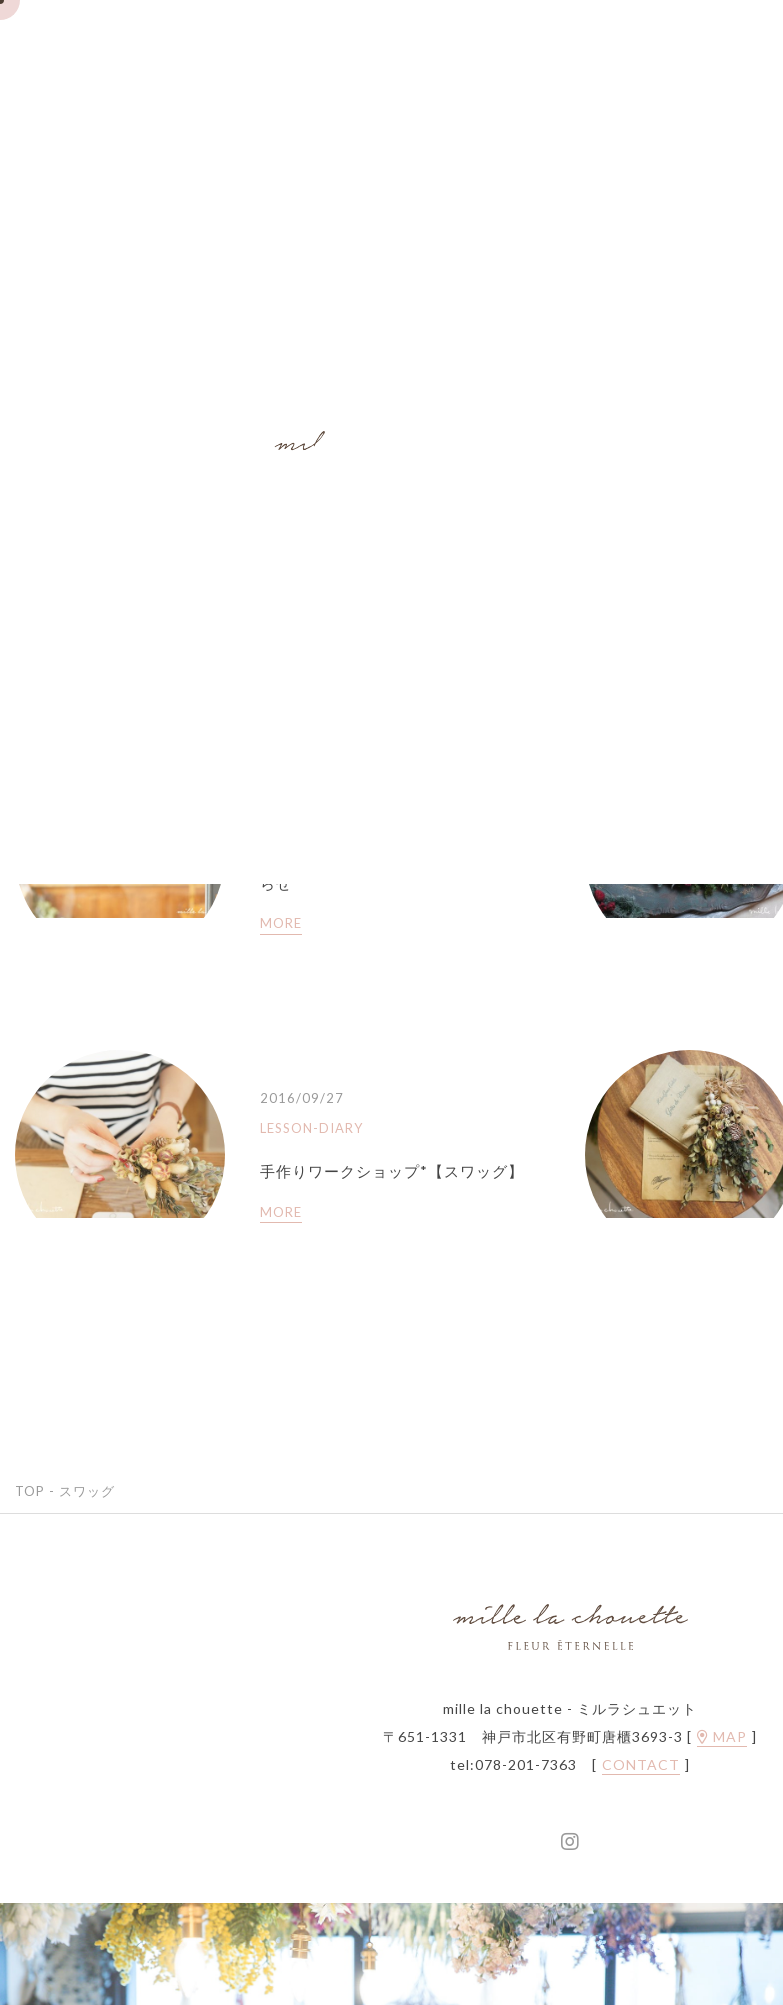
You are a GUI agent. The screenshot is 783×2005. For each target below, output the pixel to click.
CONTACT (641, 1765)
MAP (722, 1737)
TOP (30, 1491)
